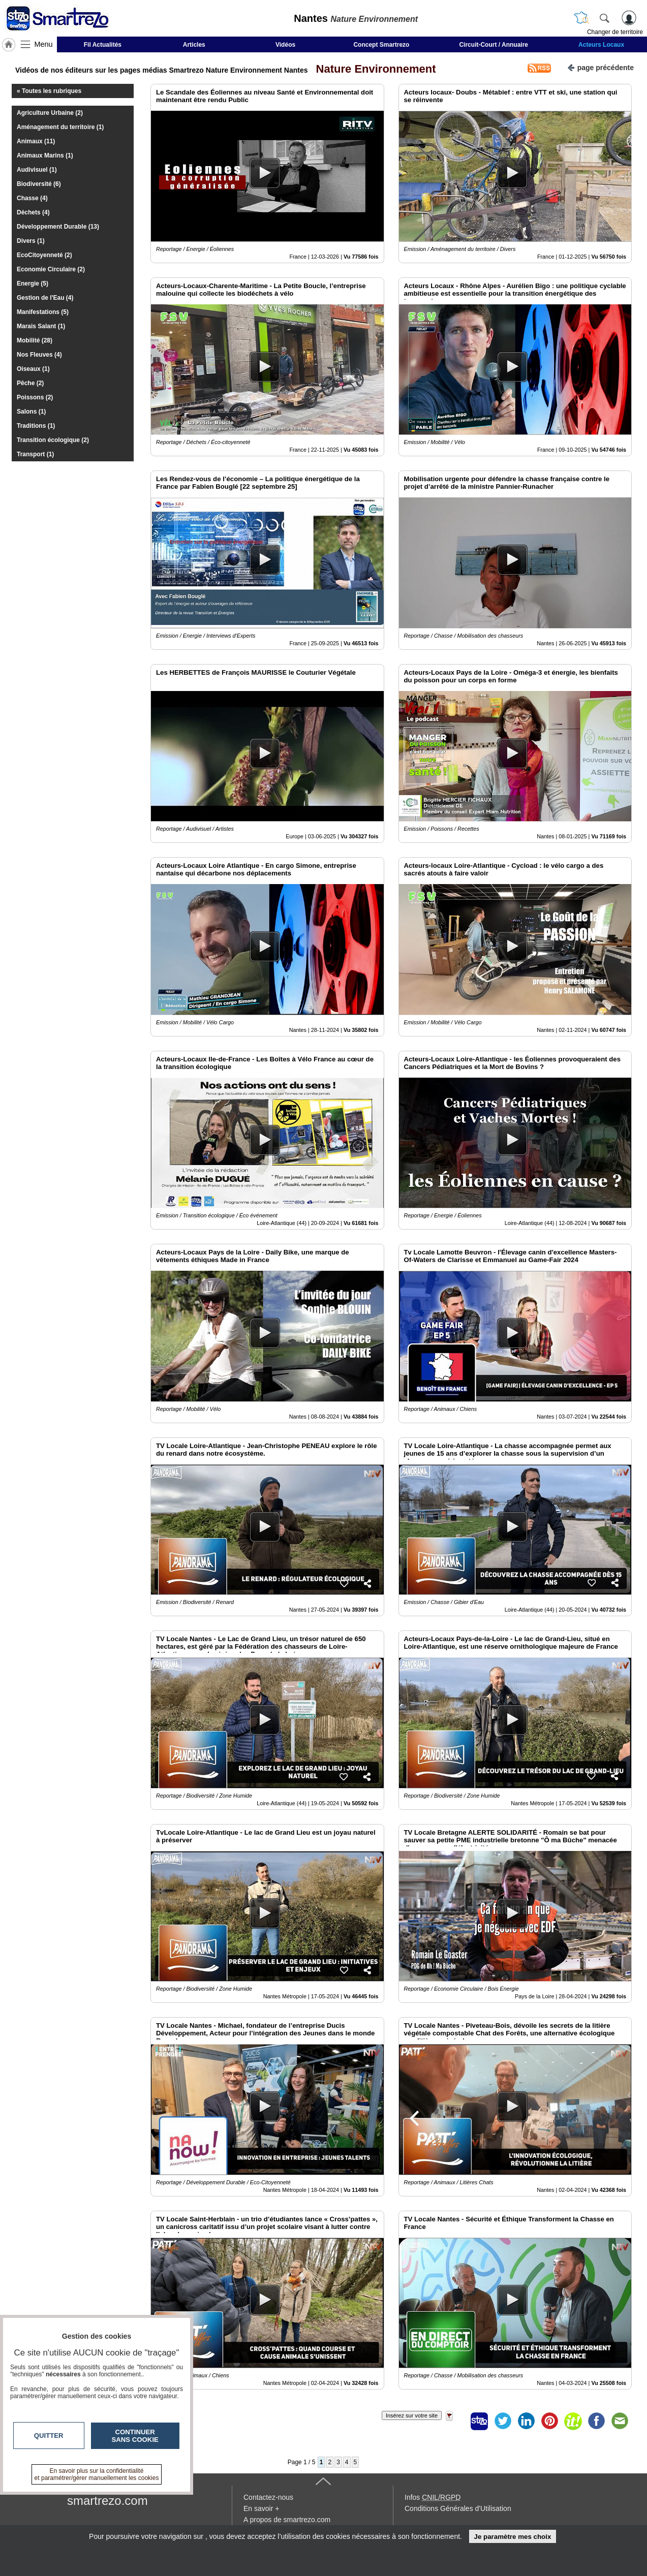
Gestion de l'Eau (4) (45, 297)
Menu (44, 44)
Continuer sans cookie (135, 2435)
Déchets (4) (33, 212)
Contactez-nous (268, 2497)
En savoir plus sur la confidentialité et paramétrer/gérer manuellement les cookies (97, 2474)
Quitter (49, 2435)
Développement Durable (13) (58, 226)
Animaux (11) (36, 141)
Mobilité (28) (34, 340)
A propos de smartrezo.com (286, 2520)
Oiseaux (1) (33, 368)
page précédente (600, 67)
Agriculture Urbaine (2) (50, 112)
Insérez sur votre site (412, 2415)
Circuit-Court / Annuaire (493, 44)
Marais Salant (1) (41, 326)
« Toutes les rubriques (49, 91)
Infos (432, 2497)
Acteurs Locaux (601, 44)
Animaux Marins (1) (45, 155)
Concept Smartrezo (381, 44)
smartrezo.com (107, 2500)
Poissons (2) (35, 397)
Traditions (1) (36, 425)
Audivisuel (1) (37, 169)
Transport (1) (35, 454)
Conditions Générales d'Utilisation (458, 2508)
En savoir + (261, 2508)
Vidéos (285, 44)
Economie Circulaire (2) (51, 269)
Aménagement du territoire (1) (60, 127)
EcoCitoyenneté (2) (44, 255)
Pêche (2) (30, 383)
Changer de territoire (615, 32)
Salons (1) (31, 411)
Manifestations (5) (43, 312)
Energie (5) (32, 283)
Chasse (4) (32, 198)
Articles (194, 44)
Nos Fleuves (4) (39, 354)
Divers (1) (31, 240)
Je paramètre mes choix (512, 2536)
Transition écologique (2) (53, 440)
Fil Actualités (102, 44)
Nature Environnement (373, 68)
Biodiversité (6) (39, 183)
